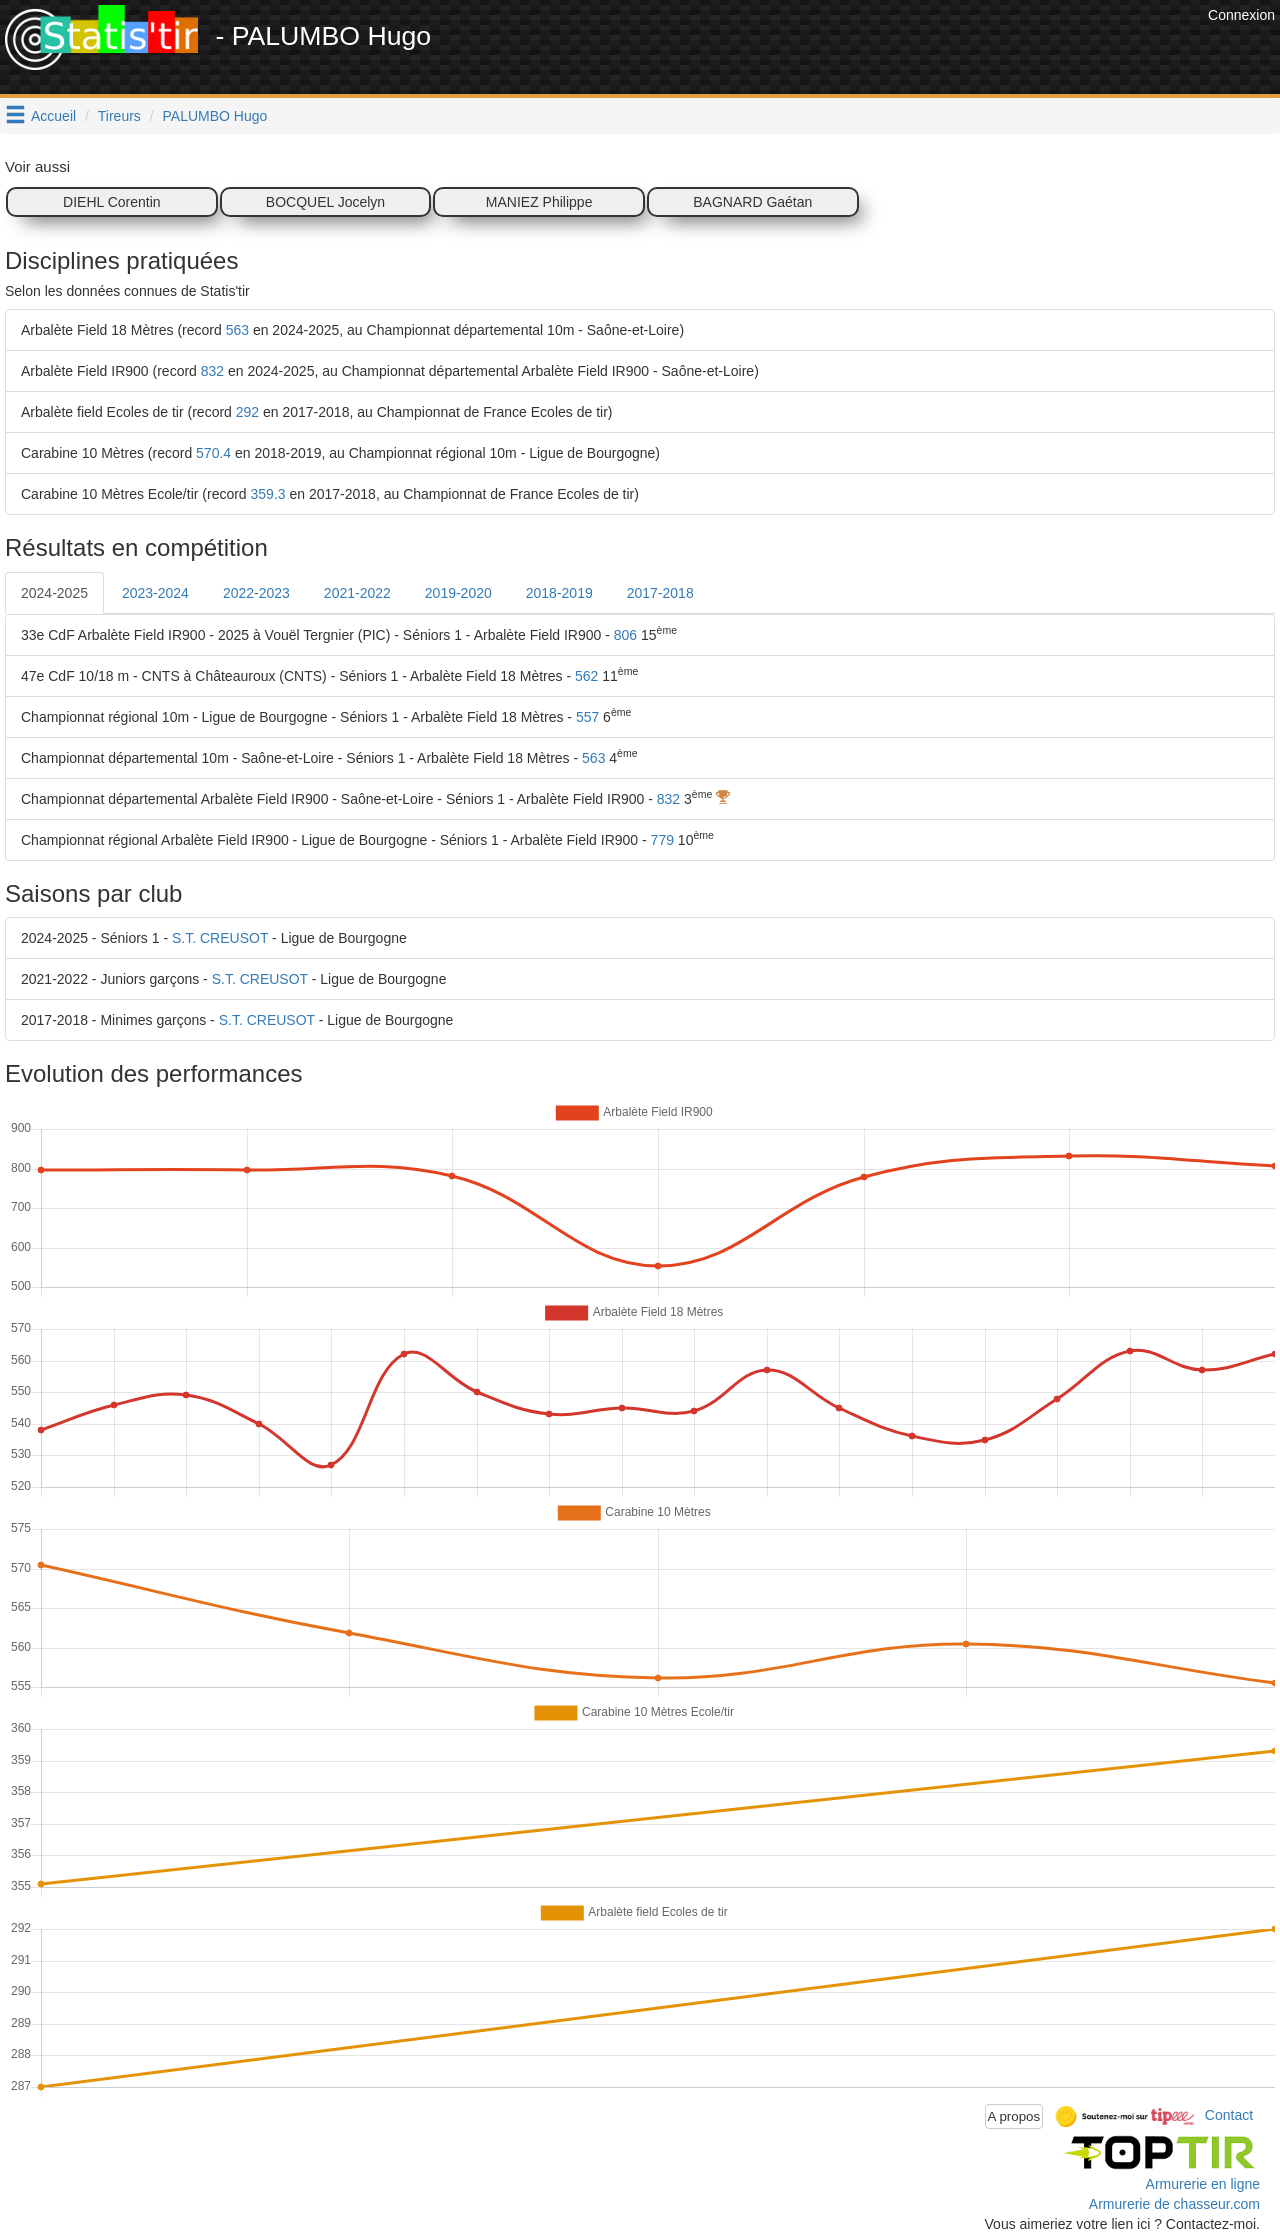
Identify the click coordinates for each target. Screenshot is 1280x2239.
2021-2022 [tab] (357, 593)
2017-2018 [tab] (660, 593)
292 (247, 412)
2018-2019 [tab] (559, 593)
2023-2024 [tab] (155, 593)
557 (587, 717)
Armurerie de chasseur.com (1174, 2204)
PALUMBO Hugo (215, 116)
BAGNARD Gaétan (752, 202)
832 (212, 371)
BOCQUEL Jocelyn (325, 202)
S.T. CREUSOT (220, 938)
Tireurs (119, 116)
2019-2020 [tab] (458, 593)
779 (662, 840)
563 (237, 330)
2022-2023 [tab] (256, 593)
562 (586, 676)
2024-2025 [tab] (54, 593)
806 (625, 635)
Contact (1229, 2115)
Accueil (53, 116)
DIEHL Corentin (112, 202)
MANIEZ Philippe (539, 202)
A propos (1014, 2116)
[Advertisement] (839, 50)
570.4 (213, 453)
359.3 (268, 494)
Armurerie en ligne (1203, 2184)
